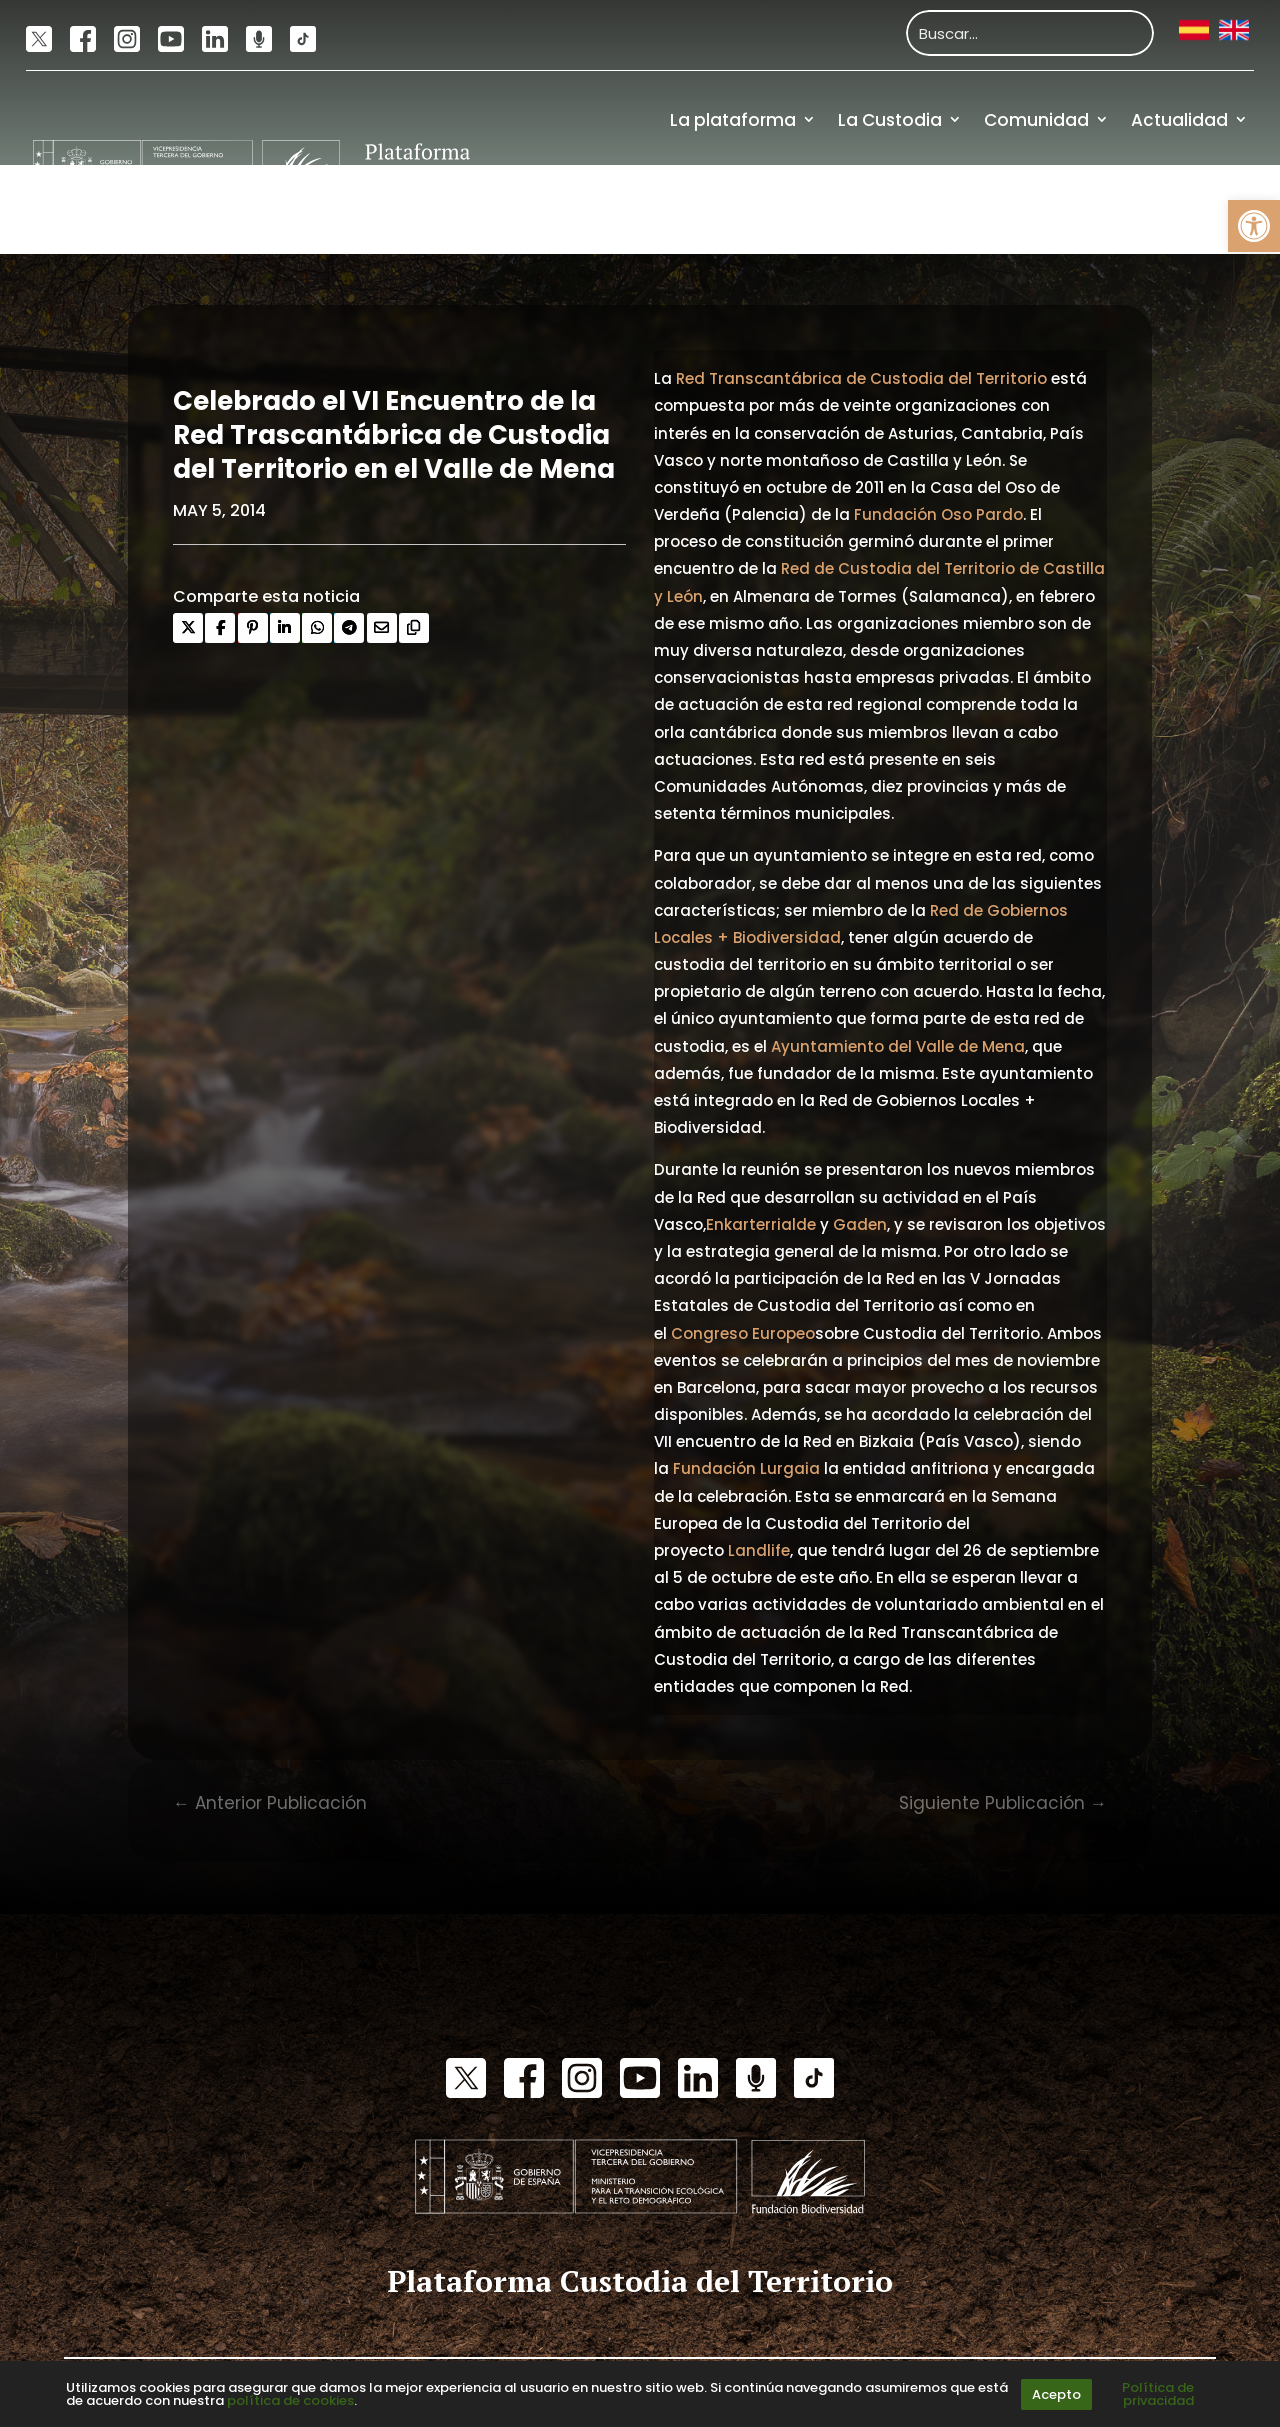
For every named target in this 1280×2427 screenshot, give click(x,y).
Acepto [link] (1056, 2394)
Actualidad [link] (1179, 120)
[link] (1254, 226)
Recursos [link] (1074, 209)
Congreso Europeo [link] (743, 1333)
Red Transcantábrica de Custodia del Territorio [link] (861, 378)
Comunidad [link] (1036, 120)
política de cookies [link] (290, 2400)
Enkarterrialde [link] (761, 1224)
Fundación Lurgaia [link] (746, 1468)
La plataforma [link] (733, 120)
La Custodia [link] (890, 120)
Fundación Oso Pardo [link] (938, 514)
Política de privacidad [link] (1158, 2394)
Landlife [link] (759, 1550)
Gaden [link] (860, 1224)
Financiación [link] (1192, 209)
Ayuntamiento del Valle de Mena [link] (898, 1046)
